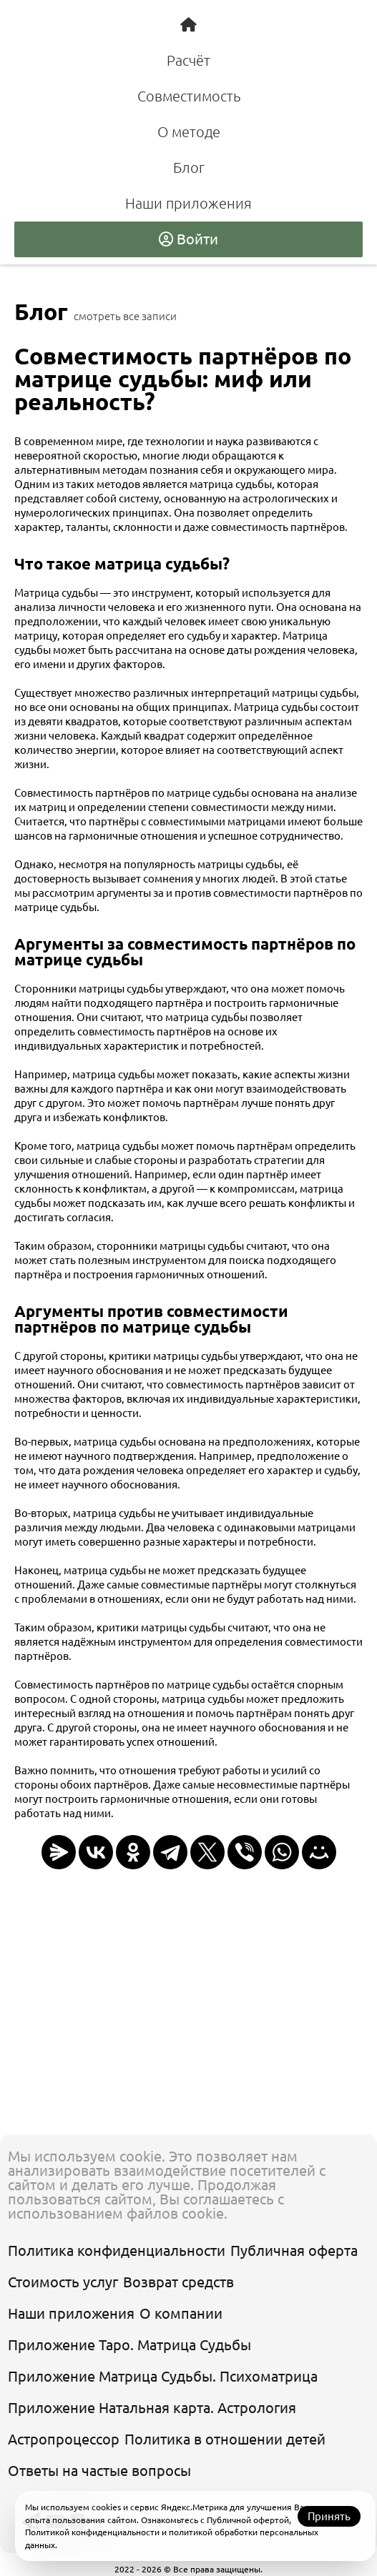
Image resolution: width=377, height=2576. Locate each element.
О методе (188, 132)
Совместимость (188, 96)
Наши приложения (188, 203)
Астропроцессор (63, 2439)
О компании (180, 2313)
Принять (329, 2516)
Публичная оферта (294, 2250)
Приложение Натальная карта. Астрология (152, 2408)
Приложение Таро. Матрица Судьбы (129, 2345)
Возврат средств (178, 2282)
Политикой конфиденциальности (92, 2532)
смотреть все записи (125, 316)
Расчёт (188, 60)
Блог (189, 167)
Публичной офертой (248, 2520)
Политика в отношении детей (224, 2439)
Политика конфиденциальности (116, 2250)
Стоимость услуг (63, 2282)
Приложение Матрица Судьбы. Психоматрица (163, 2376)
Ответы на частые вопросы (99, 2470)
